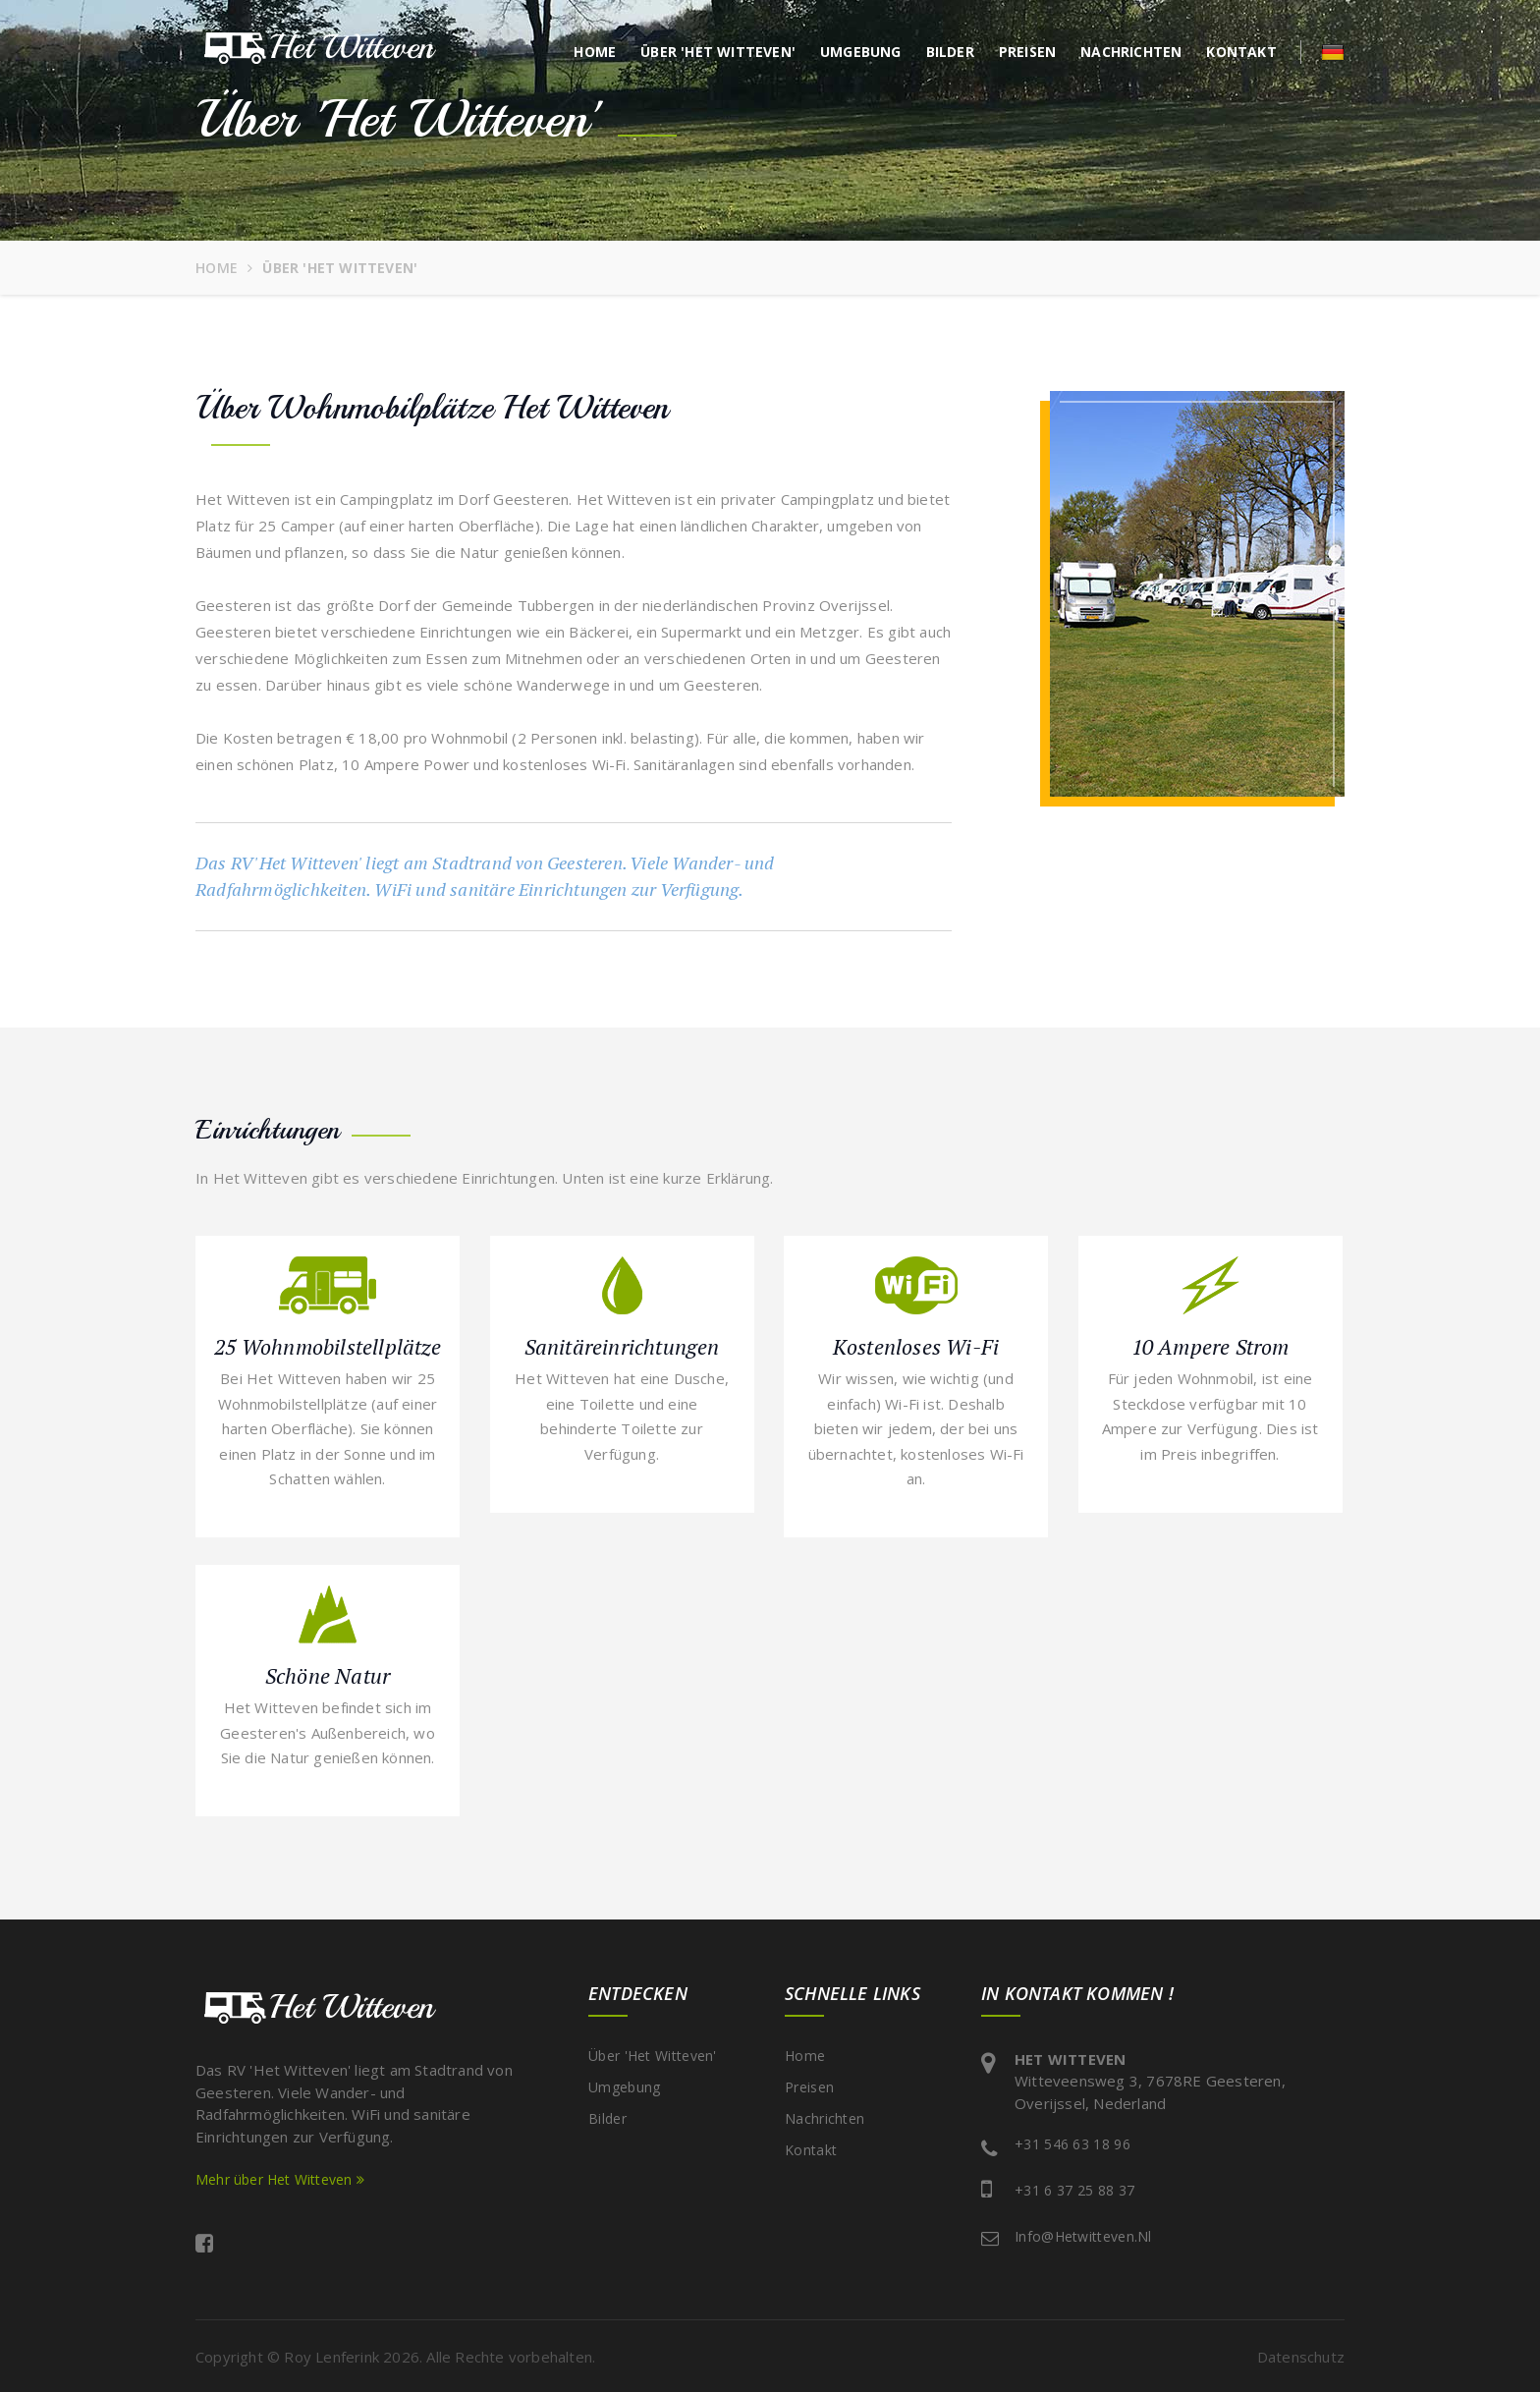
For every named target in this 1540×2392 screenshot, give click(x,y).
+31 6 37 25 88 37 (1074, 2190)
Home (595, 51)
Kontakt (1241, 51)
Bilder (950, 51)
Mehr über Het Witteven (279, 2179)
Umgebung (861, 51)
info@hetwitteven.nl (1083, 2236)
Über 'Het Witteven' (718, 51)
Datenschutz (1301, 2356)
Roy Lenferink (331, 2356)
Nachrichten (1131, 51)
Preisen (1027, 51)
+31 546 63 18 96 (1072, 2144)
